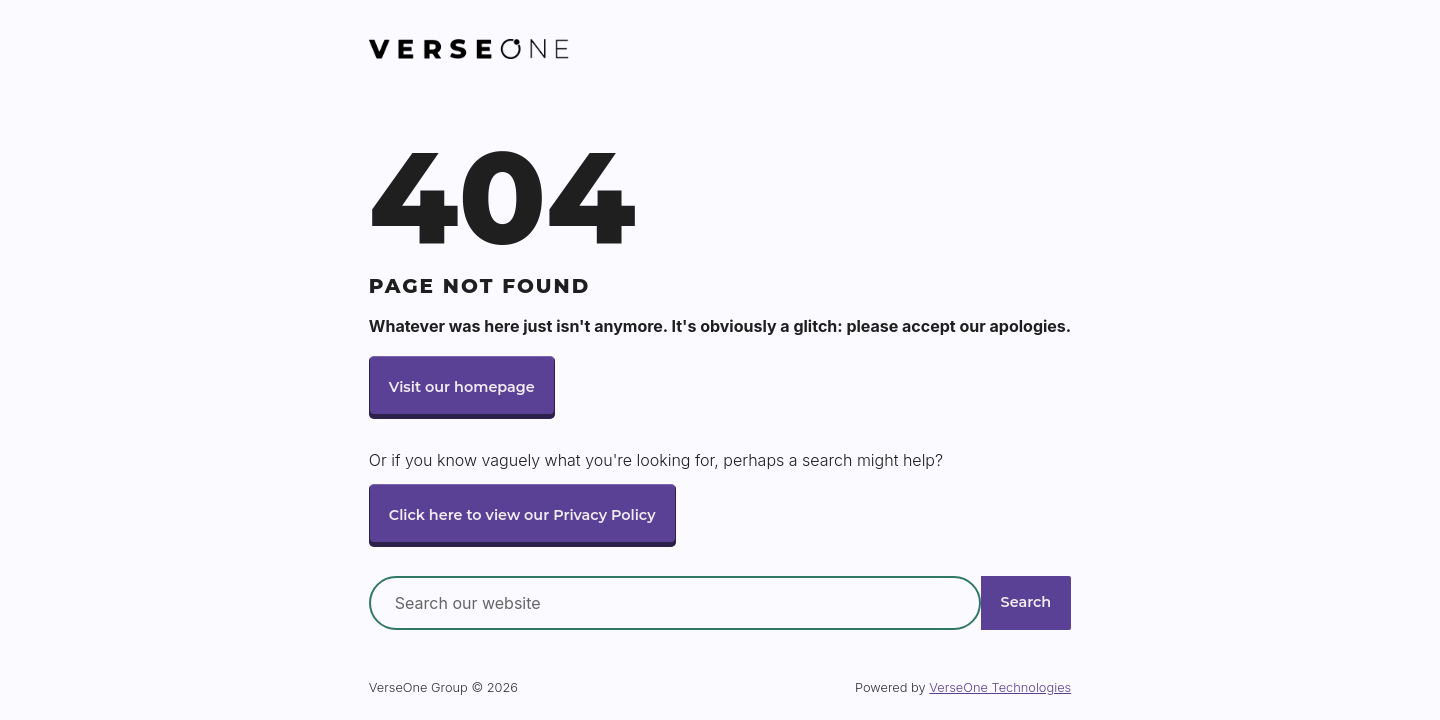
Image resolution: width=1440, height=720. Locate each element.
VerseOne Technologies (1000, 687)
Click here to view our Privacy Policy (522, 515)
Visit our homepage (462, 387)
